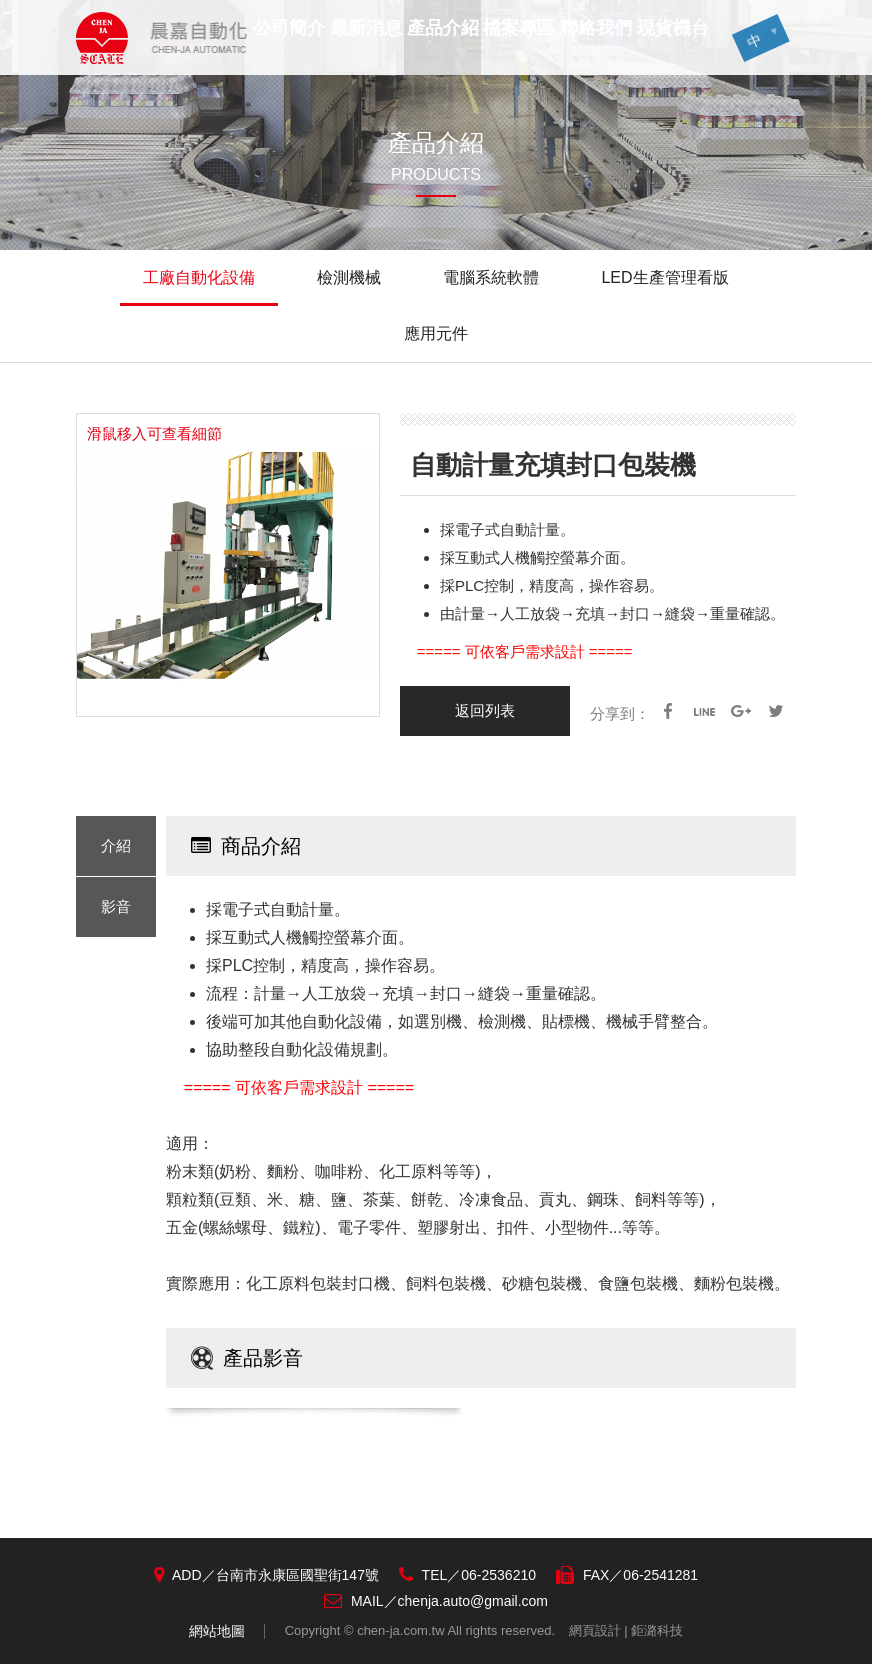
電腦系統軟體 (491, 277)
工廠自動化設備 (199, 277)
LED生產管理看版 (664, 277)
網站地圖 (217, 1631)
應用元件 (436, 333)
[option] (228, 565)
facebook (668, 711)
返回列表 (485, 710)
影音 (116, 906)
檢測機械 (349, 277)
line (704, 711)
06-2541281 (660, 1575)
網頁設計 (595, 1630)
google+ (740, 711)
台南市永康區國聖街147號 (297, 1575)
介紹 (116, 845)
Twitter (776, 711)
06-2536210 (498, 1575)
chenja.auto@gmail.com (473, 1601)
